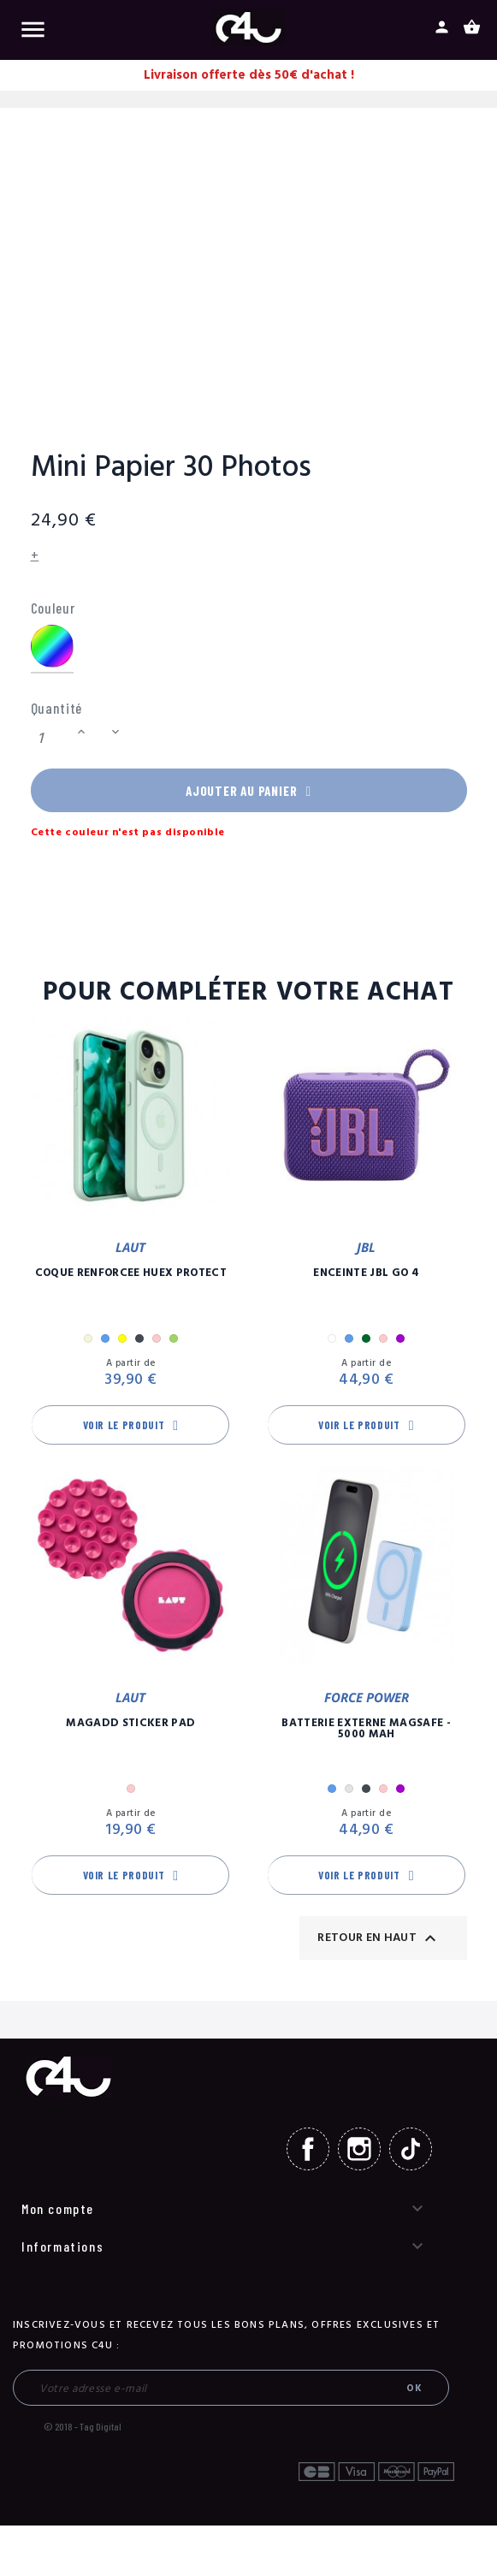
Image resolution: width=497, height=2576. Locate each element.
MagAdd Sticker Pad (130, 1727)
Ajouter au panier (249, 792)
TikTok (410, 2153)
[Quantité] (51, 738)
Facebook (307, 2153)
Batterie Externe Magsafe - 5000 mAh (365, 1733)
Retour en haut (378, 1942)
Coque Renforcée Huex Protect (131, 1278)
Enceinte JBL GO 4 (366, 1278)
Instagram (359, 2153)
